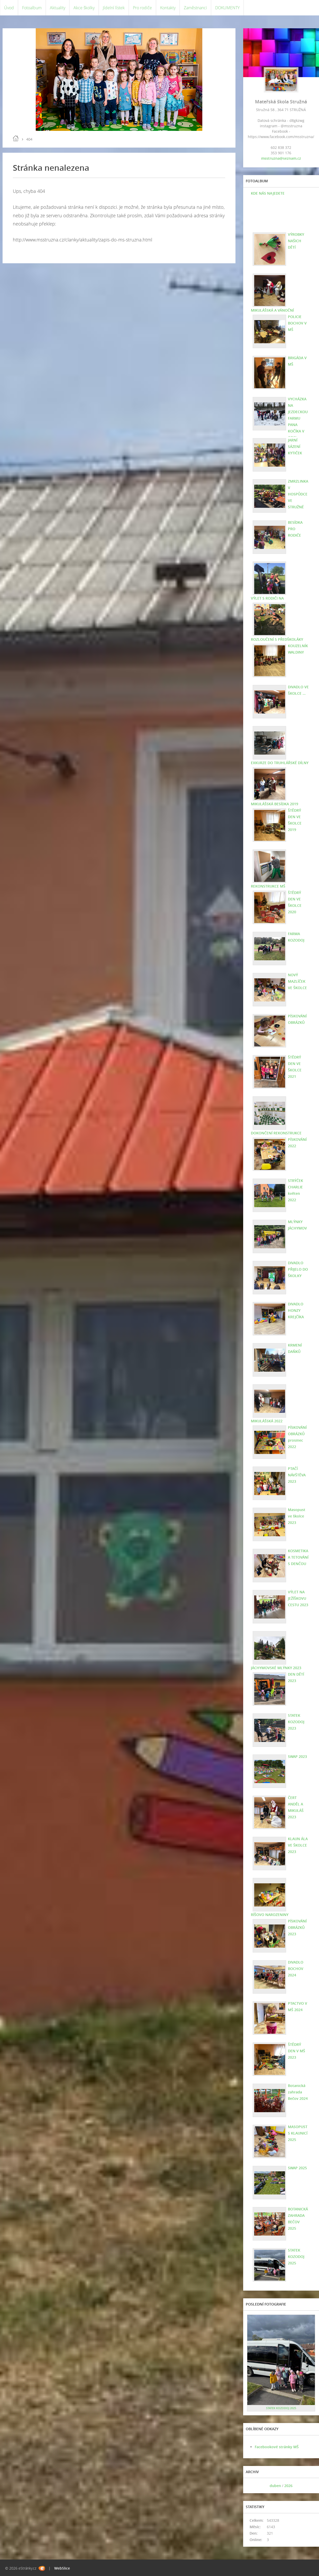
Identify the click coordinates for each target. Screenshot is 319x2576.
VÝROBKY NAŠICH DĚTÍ (296, 241)
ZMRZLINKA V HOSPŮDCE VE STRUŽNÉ (298, 494)
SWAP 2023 (297, 1756)
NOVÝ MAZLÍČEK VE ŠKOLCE (297, 981)
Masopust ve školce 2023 (296, 1516)
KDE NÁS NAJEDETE (268, 193)
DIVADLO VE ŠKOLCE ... (298, 690)
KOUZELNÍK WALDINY (298, 649)
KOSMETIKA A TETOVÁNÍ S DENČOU (298, 1557)
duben (275, 2485)
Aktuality (57, 8)
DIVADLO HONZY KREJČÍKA (296, 1310)
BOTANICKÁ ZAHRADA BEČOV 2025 (298, 2219)
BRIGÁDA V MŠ (297, 361)
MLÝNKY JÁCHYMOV (297, 1225)
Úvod (9, 8)
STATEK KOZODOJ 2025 (296, 2256)
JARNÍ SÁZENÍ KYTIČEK (295, 446)
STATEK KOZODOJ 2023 (296, 1722)
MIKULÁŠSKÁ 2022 (266, 1420)
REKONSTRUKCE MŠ (268, 886)
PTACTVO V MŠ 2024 (297, 2006)
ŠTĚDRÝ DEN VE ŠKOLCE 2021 (295, 1067)
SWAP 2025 (297, 2167)
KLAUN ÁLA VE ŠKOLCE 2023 (298, 1845)
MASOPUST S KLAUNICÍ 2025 (297, 2133)
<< (253, 2485)
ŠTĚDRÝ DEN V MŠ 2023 (296, 2051)
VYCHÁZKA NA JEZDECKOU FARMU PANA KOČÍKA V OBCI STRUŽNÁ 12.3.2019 (298, 424)
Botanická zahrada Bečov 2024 (298, 2092)
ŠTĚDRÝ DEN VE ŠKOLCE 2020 (295, 902)
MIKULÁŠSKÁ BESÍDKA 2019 (274, 803)
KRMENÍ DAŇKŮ (295, 1348)
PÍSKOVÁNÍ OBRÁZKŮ (297, 1019)
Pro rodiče (142, 8)
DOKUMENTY (227, 8)
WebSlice (62, 2568)
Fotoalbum (32, 8)
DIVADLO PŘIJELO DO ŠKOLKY (298, 1269)
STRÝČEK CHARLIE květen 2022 (295, 1190)
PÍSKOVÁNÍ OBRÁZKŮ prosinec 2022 (297, 1437)
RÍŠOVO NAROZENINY (269, 1914)
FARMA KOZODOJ (296, 937)
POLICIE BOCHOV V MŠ (297, 323)
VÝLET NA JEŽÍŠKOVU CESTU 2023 (298, 1598)
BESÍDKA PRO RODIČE (295, 529)
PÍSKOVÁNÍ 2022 (297, 1142)
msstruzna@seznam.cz (281, 158)
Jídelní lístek (114, 8)
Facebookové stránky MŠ (277, 2446)
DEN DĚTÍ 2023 (296, 1677)
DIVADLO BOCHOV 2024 (295, 1968)
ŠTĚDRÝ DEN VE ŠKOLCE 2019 (295, 820)
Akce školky (84, 8)
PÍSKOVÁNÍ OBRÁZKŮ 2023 (297, 1927)
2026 (288, 2485)
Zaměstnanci (195, 8)
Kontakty (168, 8)
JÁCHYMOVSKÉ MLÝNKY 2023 (276, 1667)
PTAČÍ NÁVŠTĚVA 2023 (297, 1475)
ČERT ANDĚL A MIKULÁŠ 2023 (296, 1807)
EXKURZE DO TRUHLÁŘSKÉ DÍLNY (279, 762)
